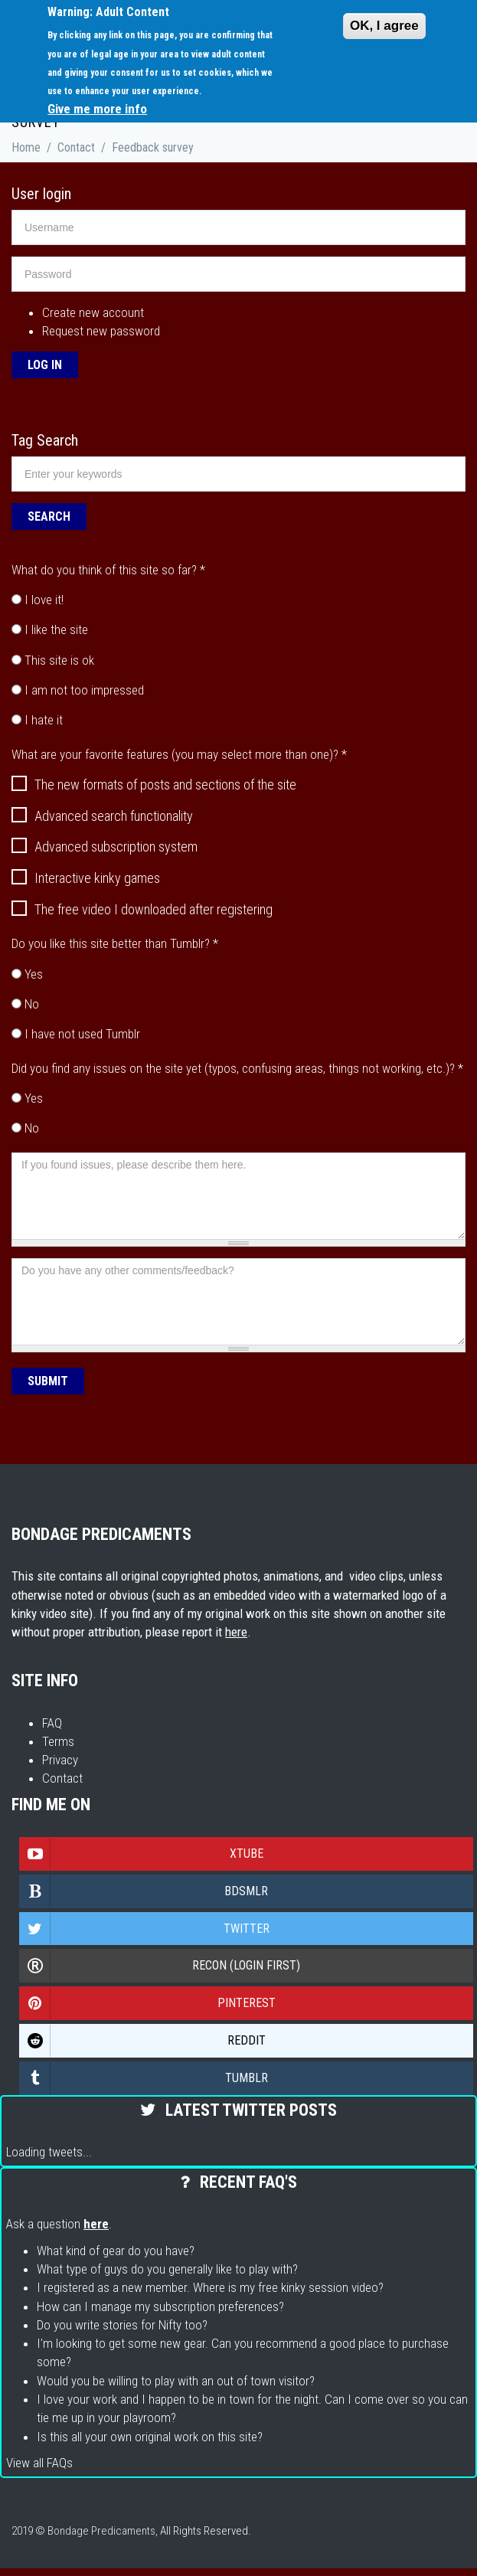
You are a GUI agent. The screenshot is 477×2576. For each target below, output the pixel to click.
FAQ (52, 1723)
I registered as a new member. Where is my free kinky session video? (210, 2287)
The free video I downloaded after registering (142, 910)
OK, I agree (384, 25)
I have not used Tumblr (82, 1033)
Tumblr (144, 2078)
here (236, 1631)
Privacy (60, 1759)
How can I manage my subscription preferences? (160, 2306)
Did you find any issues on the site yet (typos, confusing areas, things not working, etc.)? (237, 1068)
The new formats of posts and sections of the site (153, 785)
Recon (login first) (160, 1966)
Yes (34, 974)
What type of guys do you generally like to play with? (167, 2269)
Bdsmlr (144, 1891)
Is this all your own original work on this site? (150, 2436)
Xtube (141, 1854)
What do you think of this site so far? (108, 569)
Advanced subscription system (104, 847)
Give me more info (97, 108)
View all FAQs (39, 2462)
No (32, 1004)
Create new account (93, 312)
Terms (58, 1741)
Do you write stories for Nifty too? (122, 2324)
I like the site (56, 629)
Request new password (101, 330)
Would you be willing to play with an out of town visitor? (176, 2380)
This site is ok (59, 660)
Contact (76, 147)
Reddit (143, 2041)
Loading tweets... (49, 2151)
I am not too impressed (84, 690)
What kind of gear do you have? (115, 2250)
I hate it (44, 719)
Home (26, 147)
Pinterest (148, 2003)
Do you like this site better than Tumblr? (114, 943)
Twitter (145, 1929)
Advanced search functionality (102, 816)
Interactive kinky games (85, 878)
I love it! (44, 599)
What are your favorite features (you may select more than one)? (179, 754)
